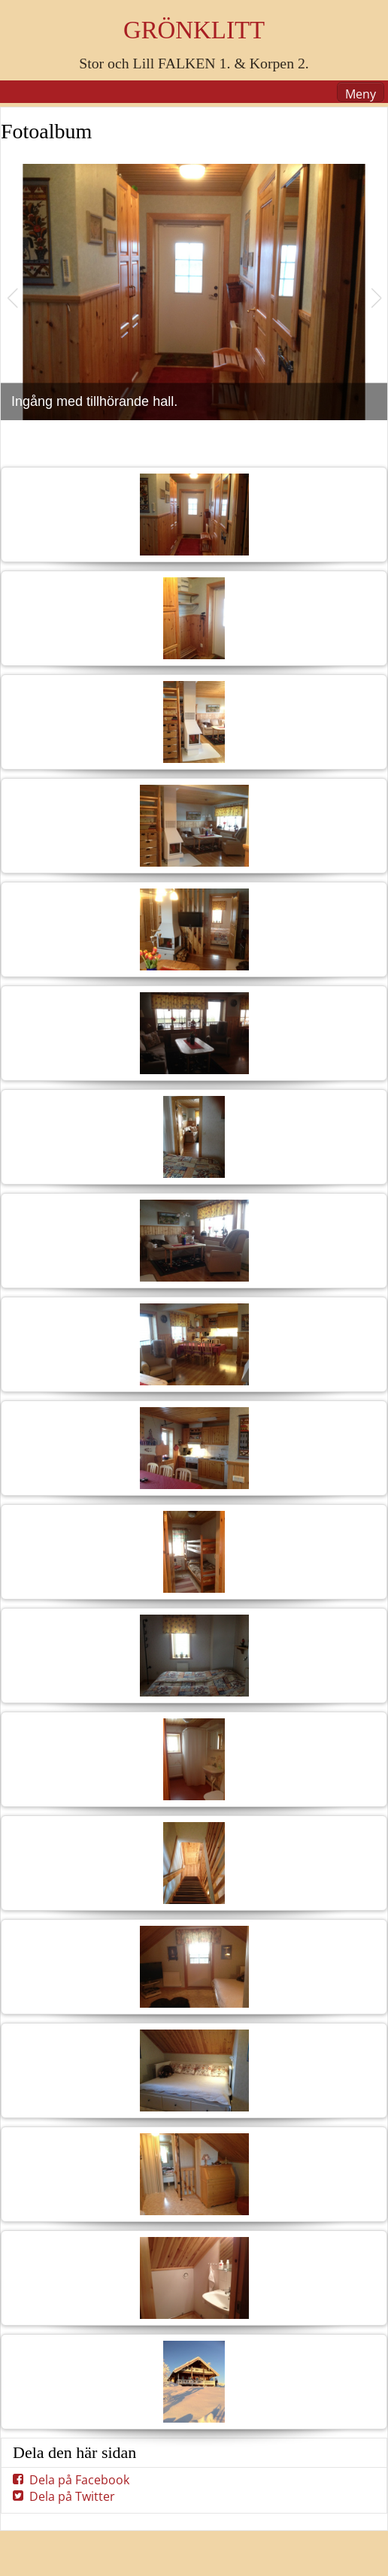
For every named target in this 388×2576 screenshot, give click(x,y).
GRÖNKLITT (194, 30)
